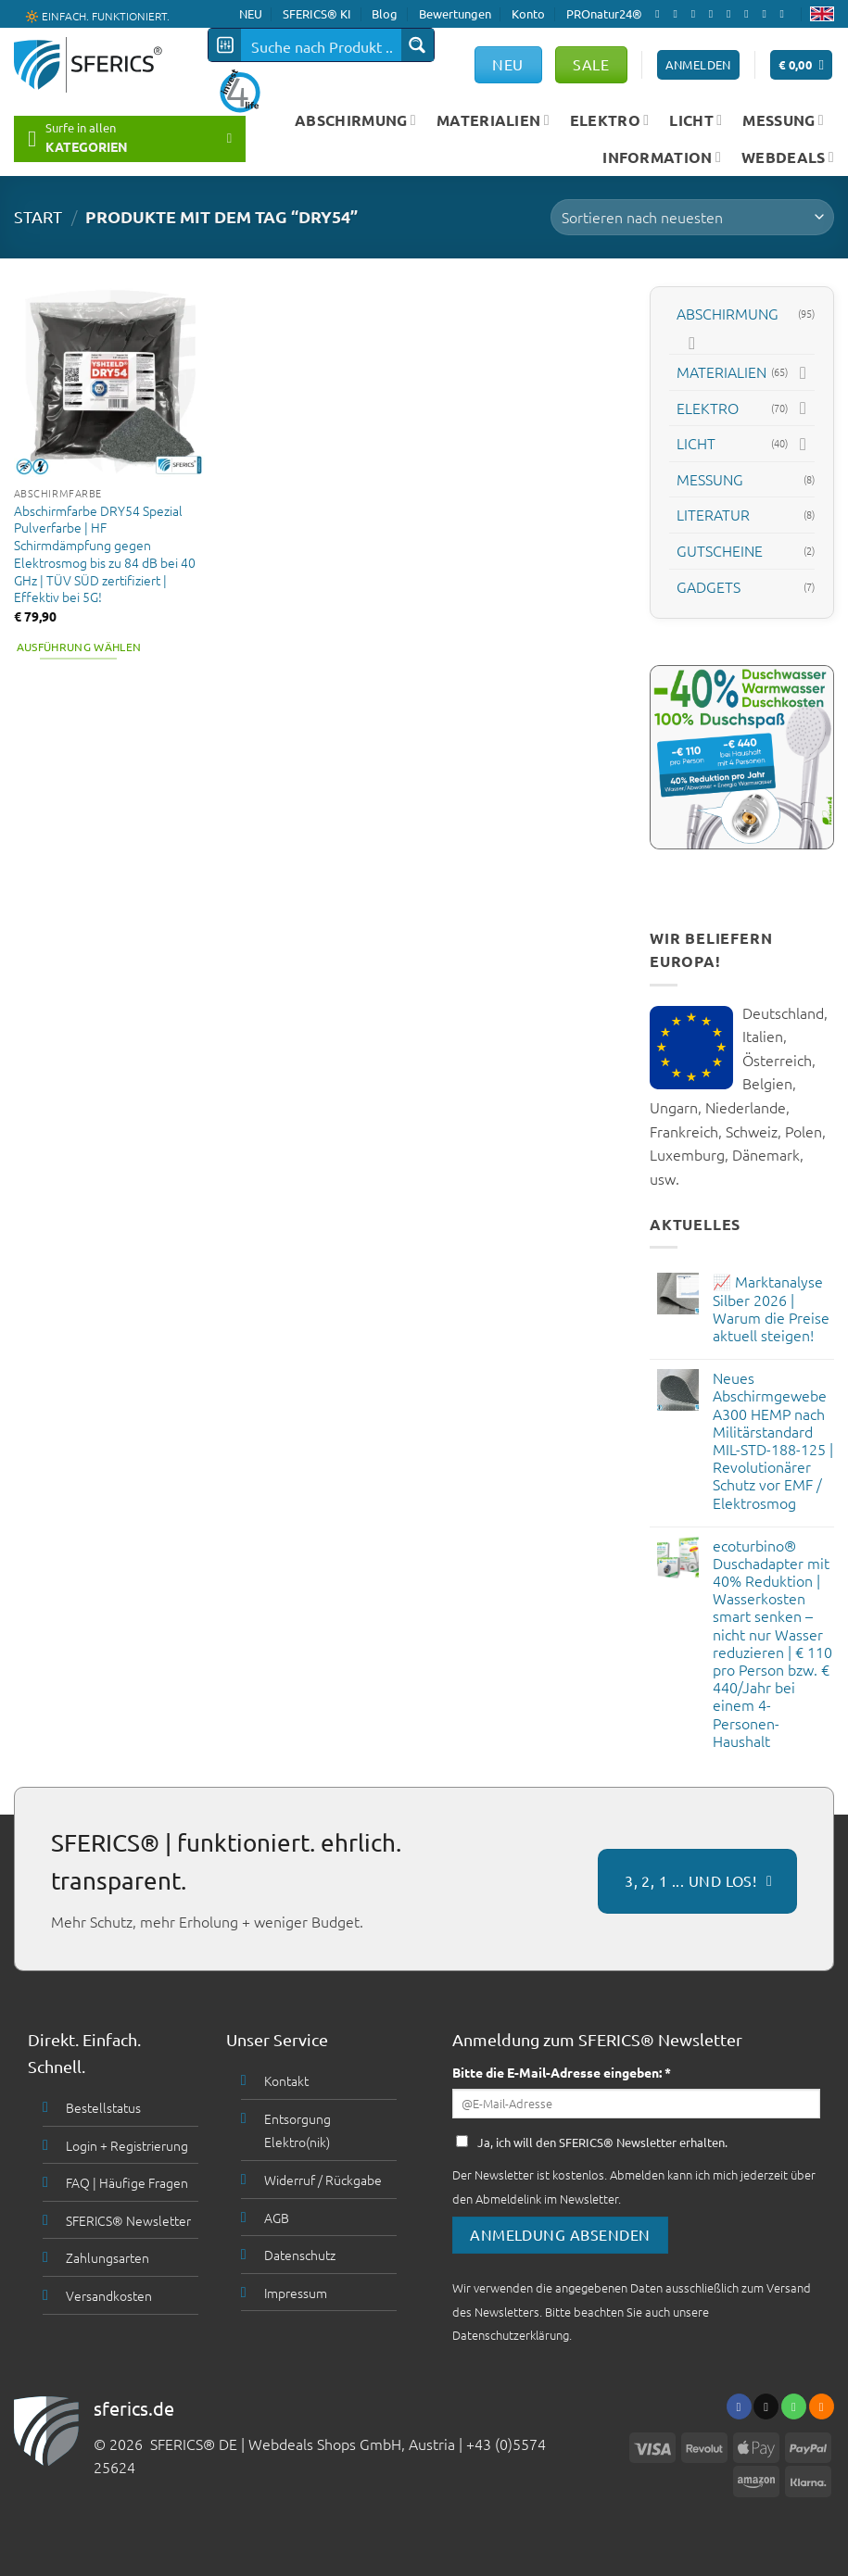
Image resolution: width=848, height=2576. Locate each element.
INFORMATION (661, 157)
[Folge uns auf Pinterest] (749, 13)
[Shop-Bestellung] (692, 217)
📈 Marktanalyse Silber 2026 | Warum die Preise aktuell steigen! (771, 1308)
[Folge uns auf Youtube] (785, 13)
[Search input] (322, 45)
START (38, 216)
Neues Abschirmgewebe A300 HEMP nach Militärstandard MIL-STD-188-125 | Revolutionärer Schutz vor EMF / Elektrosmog (773, 1440)
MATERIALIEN (493, 120)
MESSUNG (783, 120)
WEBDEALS (787, 157)
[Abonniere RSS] (767, 13)
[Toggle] (692, 343)
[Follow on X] (696, 13)
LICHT (695, 120)
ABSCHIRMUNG (355, 120)
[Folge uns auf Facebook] (660, 13)
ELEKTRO (610, 120)
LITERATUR (713, 514)
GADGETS (708, 585)
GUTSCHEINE (720, 550)
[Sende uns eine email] (714, 13)
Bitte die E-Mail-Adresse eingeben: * (561, 2072)
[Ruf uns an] (732, 13)
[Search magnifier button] (417, 45)
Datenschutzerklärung (510, 2335)
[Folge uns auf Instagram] (678, 13)
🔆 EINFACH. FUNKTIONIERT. (97, 14)
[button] (801, 65)
